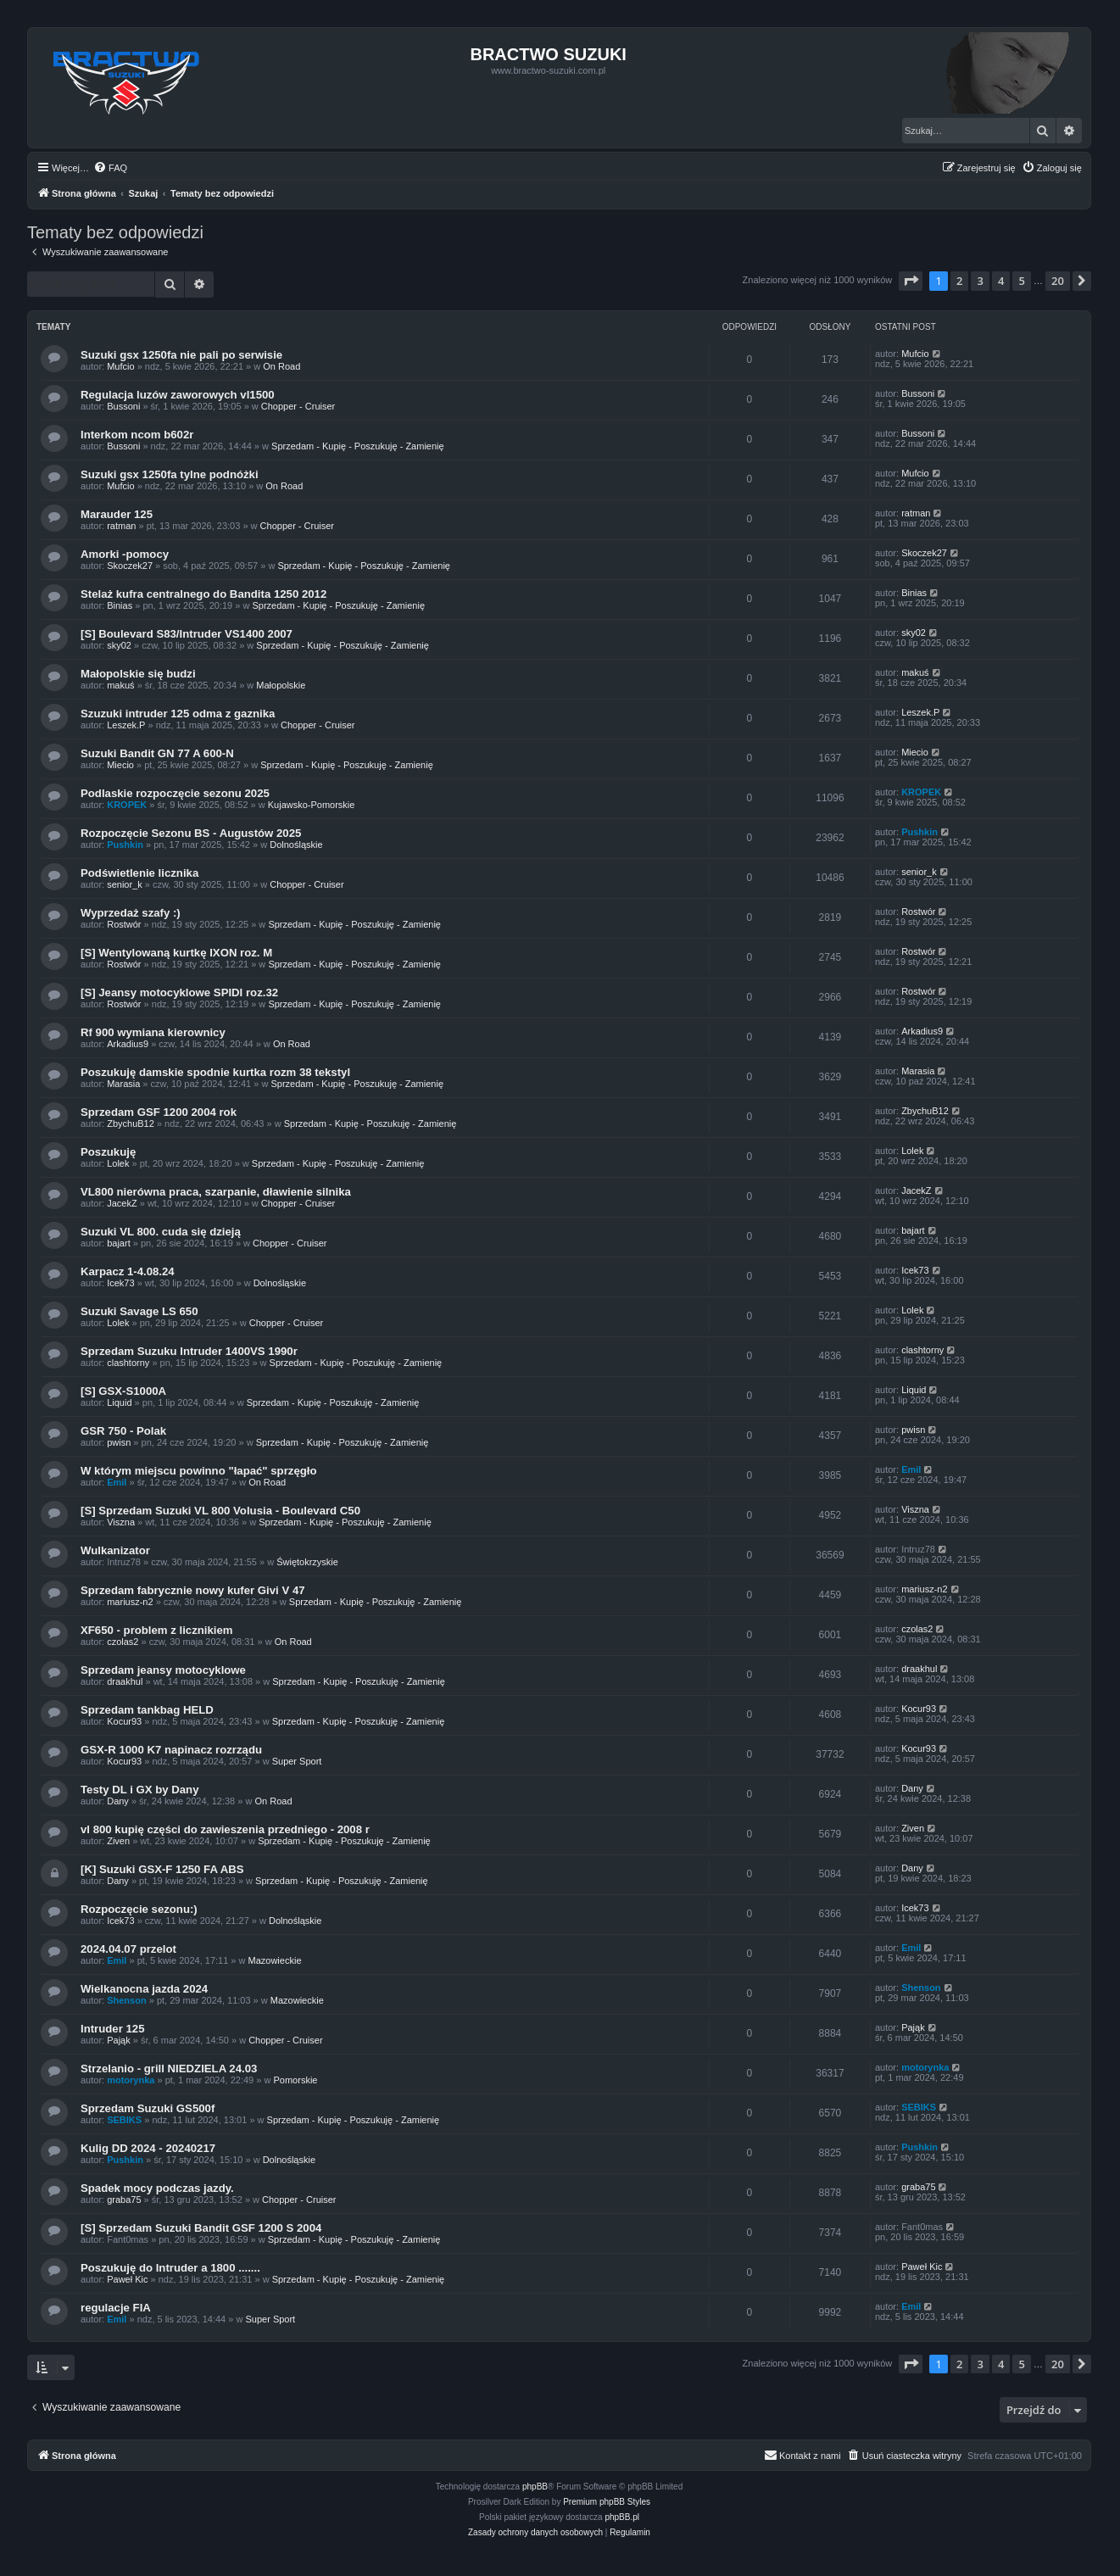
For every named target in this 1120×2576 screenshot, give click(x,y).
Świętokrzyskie (307, 1562)
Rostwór (124, 924)
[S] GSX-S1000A (123, 1391)
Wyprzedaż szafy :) (131, 912)
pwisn (119, 1442)
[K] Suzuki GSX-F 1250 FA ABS (162, 1869)
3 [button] (980, 280)
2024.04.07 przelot (128, 1949)
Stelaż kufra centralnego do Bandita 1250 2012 (203, 594)
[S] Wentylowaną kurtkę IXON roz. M (176, 952)
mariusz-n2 (130, 1602)
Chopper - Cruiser (298, 406)
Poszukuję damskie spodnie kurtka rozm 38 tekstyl (215, 1072)
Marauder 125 (117, 514)
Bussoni (123, 406)
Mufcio (120, 366)
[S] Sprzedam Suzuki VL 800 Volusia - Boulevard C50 (220, 1510)
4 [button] (1001, 280)
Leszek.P (126, 725)
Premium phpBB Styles (606, 2501)
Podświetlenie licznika (139, 873)
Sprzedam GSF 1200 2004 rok (159, 1112)
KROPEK (127, 805)
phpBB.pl (622, 2517)
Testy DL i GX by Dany (140, 1789)
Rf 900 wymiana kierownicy (153, 1032)
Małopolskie (280, 685)
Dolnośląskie (296, 844)
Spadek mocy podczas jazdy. (157, 2188)
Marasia (123, 1084)
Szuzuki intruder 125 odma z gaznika (178, 713)
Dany (118, 1801)
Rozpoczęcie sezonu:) (139, 1909)
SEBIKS (124, 2120)
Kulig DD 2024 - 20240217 (148, 2148)
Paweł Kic (127, 2279)
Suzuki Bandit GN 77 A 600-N (157, 753)
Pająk (119, 2040)
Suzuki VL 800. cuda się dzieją (161, 1231)
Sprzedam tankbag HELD (147, 1709)
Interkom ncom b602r (137, 434)
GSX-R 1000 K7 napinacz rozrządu (171, 1749)
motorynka (130, 2080)
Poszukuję (108, 1152)
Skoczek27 (130, 565)
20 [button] (1057, 280)
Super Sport (297, 1761)
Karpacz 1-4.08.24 (128, 1271)
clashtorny (128, 1363)
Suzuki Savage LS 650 (139, 1311)
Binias (119, 605)
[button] (910, 280)
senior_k (124, 884)
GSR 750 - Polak (123, 1431)
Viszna (121, 1522)
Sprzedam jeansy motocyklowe (163, 1670)
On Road (281, 366)
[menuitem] (110, 168)
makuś (120, 685)
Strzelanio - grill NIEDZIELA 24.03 (169, 2068)
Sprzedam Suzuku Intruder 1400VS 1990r (189, 1351)
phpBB (535, 2486)
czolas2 (122, 1641)
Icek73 (120, 1283)
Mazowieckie (275, 1960)
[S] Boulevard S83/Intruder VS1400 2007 (187, 633)
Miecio (120, 765)
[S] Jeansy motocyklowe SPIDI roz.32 (179, 992)
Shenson (126, 2000)
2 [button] (959, 280)
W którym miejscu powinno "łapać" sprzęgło (199, 1470)
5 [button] (1021, 280)
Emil (116, 1482)
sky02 (119, 645)
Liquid (119, 1402)
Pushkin (125, 844)
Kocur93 (124, 1721)
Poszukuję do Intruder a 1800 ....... (170, 2267)
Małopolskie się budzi (138, 673)
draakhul (124, 1681)
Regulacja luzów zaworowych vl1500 (178, 394)
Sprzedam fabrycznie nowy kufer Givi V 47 (193, 1590)
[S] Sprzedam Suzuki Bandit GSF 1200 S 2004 (201, 2228)
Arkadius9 (127, 1044)
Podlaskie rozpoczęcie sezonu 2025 (175, 793)
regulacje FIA (116, 2307)
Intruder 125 (113, 2028)
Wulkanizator (115, 1550)
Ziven (118, 1841)
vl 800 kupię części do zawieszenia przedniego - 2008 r (225, 1829)
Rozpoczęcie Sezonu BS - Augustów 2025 (191, 833)
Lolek (118, 1163)
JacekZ (122, 1203)
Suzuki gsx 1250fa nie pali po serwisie (181, 354)
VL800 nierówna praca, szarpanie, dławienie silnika (216, 1191)
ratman (121, 526)
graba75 (124, 2199)
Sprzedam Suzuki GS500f (148, 2108)
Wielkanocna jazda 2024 (144, 1988)
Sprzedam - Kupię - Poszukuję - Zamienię (357, 446)
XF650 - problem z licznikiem (157, 1630)
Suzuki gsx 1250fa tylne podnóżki (170, 474)
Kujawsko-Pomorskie (311, 805)
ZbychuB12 (130, 1123)
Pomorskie (295, 2080)
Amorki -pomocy (125, 554)
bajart (119, 1243)
